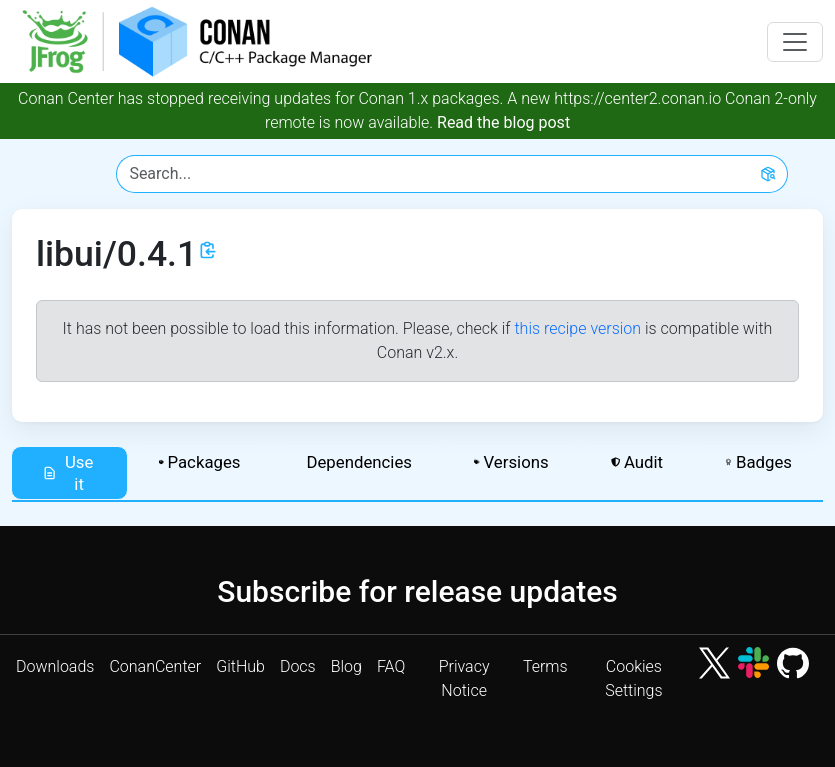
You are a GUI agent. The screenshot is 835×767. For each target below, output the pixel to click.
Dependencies (359, 462)
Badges (758, 462)
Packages (199, 462)
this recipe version (577, 328)
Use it (67, 473)
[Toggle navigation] (795, 42)
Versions (511, 462)
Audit (637, 462)
